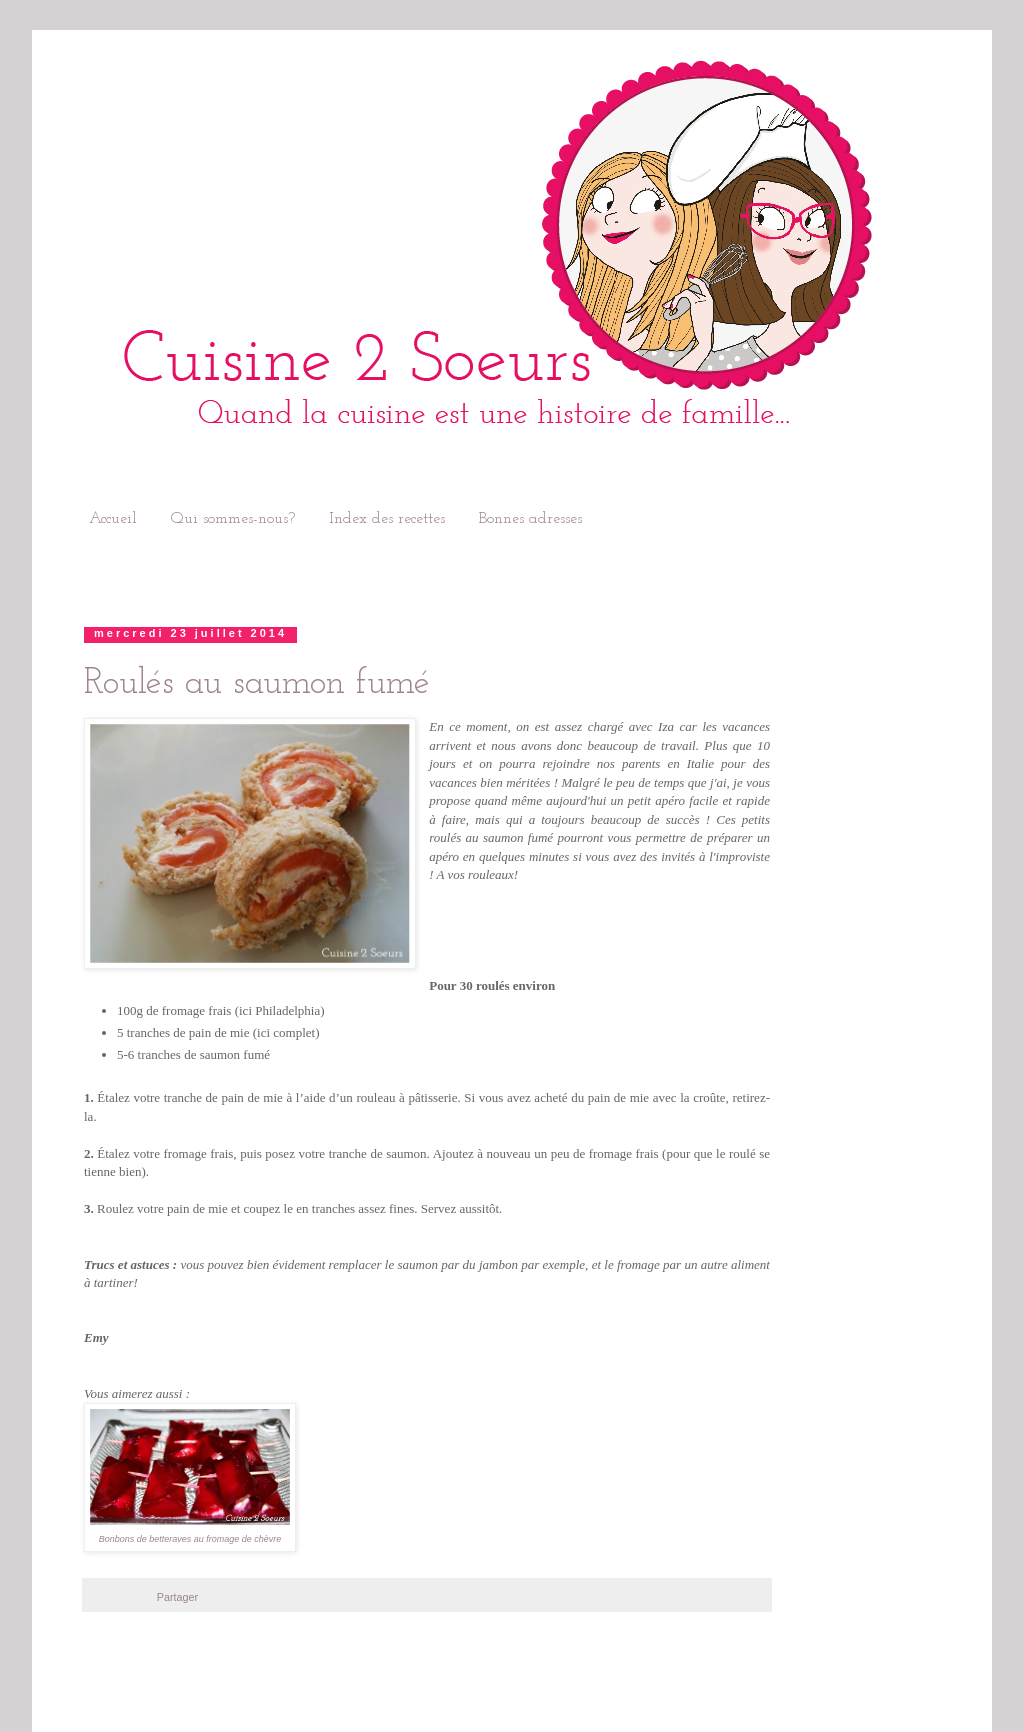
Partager (177, 1597)
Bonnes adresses (530, 519)
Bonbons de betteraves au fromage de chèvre (190, 1539)
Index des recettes (387, 519)
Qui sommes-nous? (233, 519)
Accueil (113, 519)
